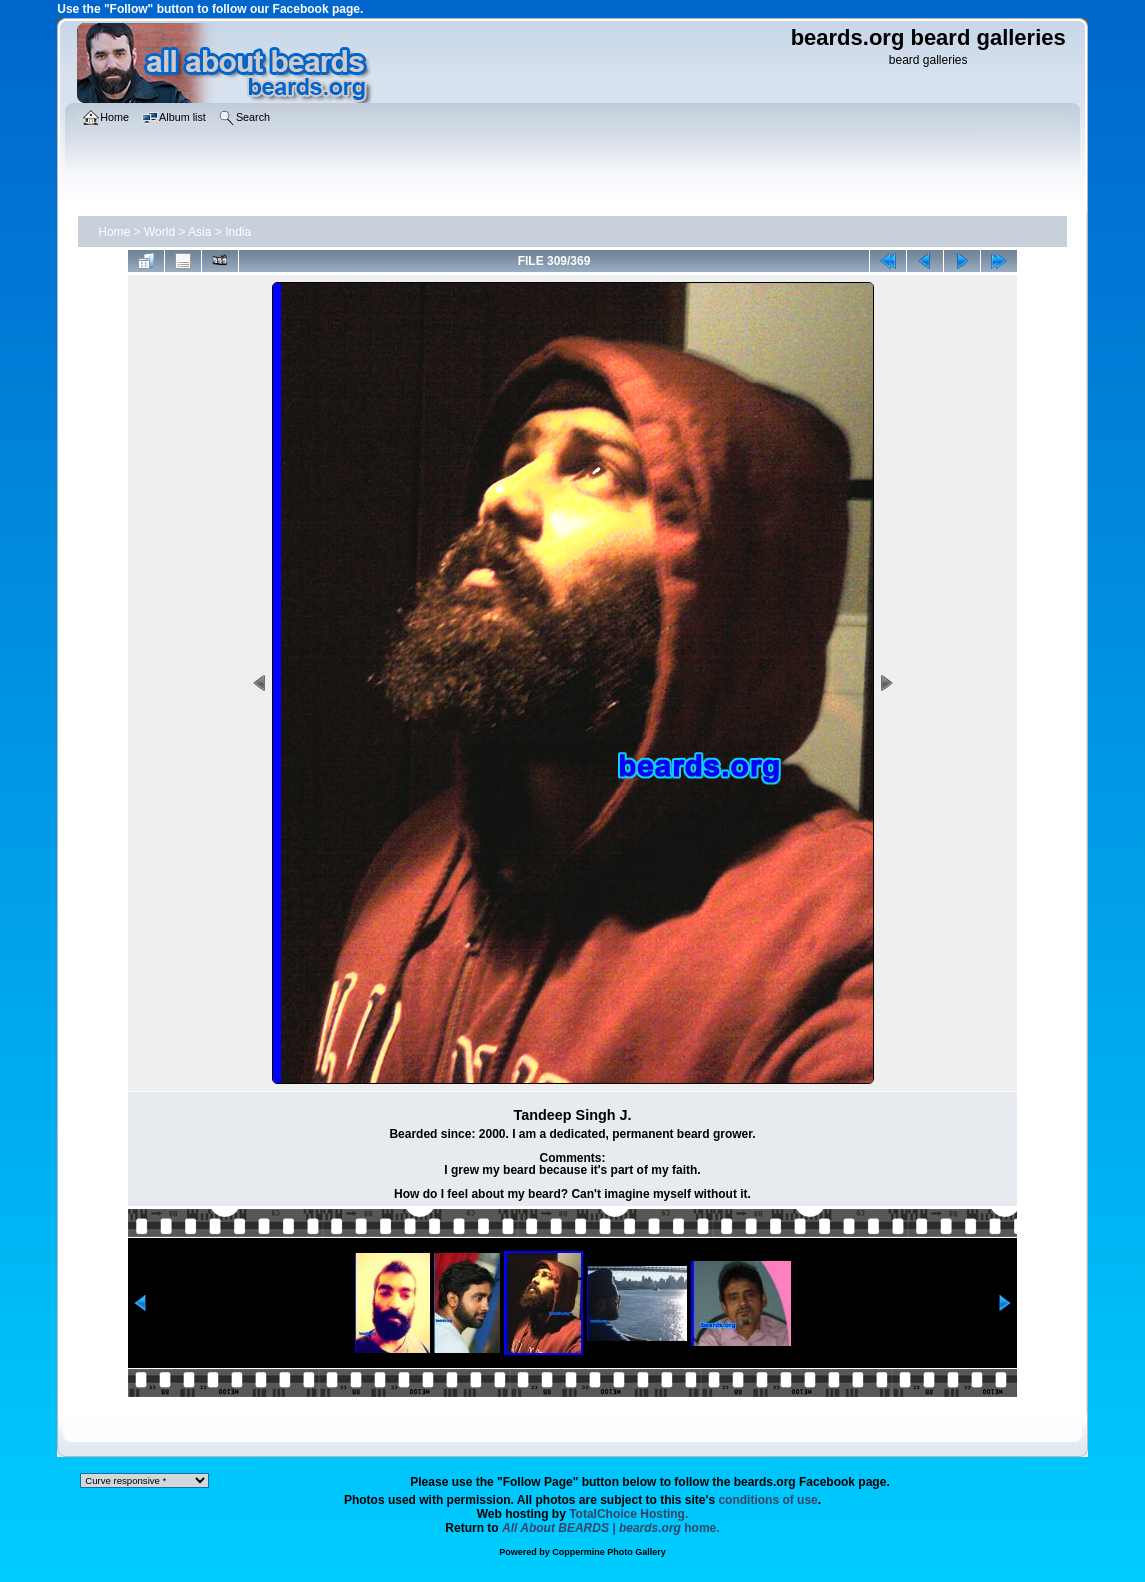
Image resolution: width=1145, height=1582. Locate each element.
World (159, 232)
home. (611, 1528)
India (238, 232)
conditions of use (767, 1500)
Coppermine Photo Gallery (609, 1552)
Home (114, 232)
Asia (199, 232)
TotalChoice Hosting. (628, 1514)
